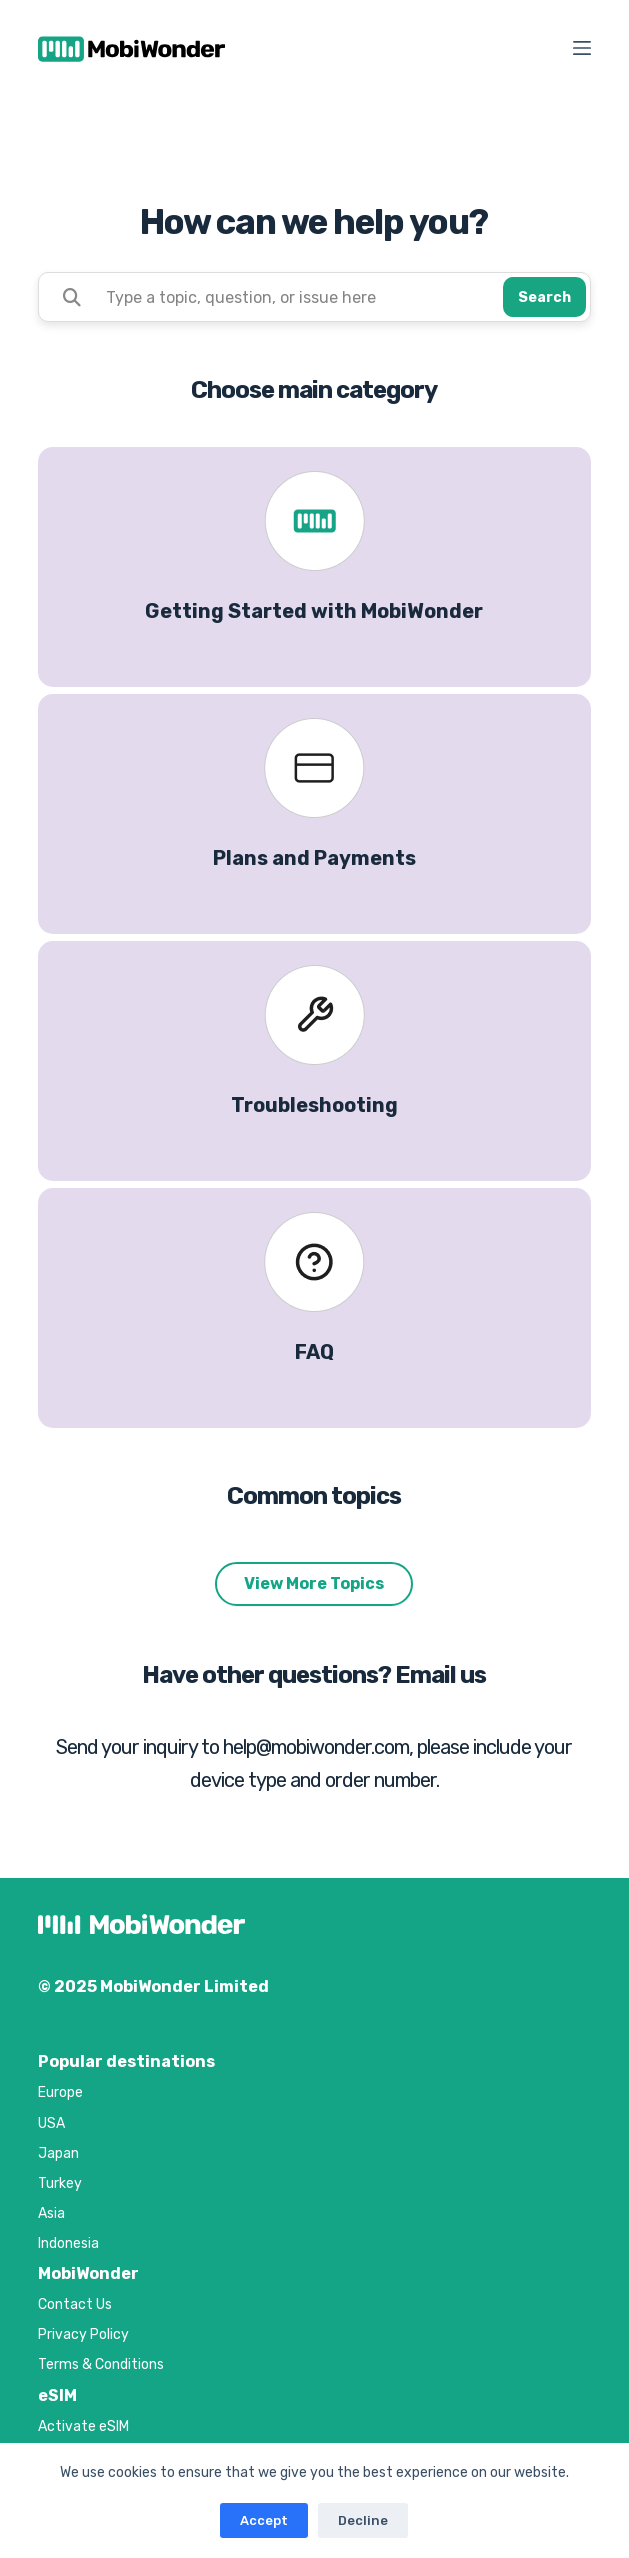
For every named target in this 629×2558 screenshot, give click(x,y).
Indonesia (68, 2243)
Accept (264, 2520)
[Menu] (582, 48)
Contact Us (75, 2304)
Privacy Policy (83, 2334)
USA (51, 2123)
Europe (60, 2092)
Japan (58, 2153)
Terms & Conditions (101, 2364)
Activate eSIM (83, 2426)
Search (544, 297)
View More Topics (314, 1583)
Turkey (60, 2183)
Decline (363, 2520)
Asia (51, 2213)
